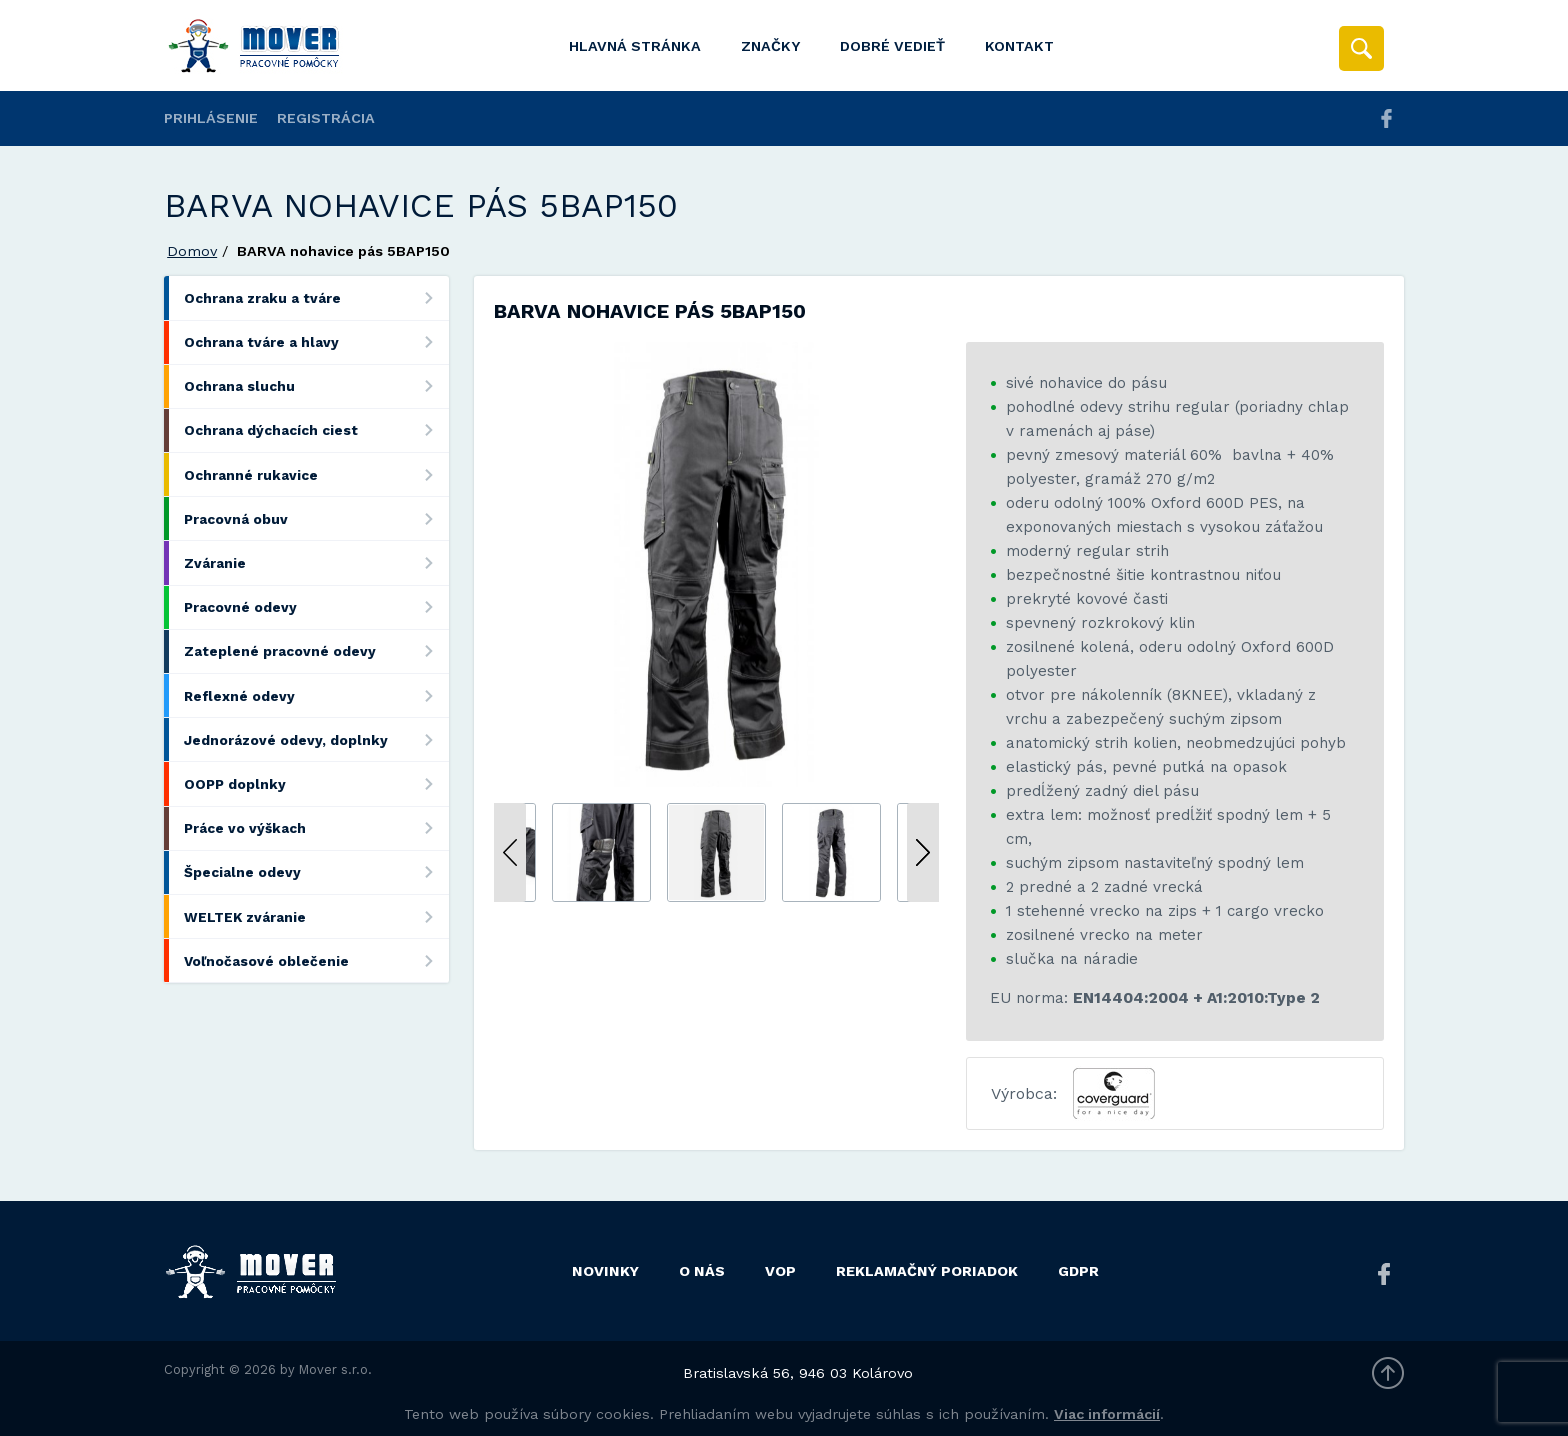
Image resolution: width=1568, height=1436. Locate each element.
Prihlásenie (211, 118)
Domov (192, 251)
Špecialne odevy (316, 872)
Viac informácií (1107, 1414)
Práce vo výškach (316, 828)
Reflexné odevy (316, 695)
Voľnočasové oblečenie (316, 960)
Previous (510, 852)
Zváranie (316, 562)
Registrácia (326, 118)
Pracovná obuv (316, 518)
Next (923, 852)
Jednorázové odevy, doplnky (316, 739)
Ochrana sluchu (316, 386)
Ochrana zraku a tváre (316, 297)
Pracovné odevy (316, 607)
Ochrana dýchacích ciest (316, 430)
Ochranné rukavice (316, 474)
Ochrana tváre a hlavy (316, 342)
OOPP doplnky (316, 783)
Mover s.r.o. (335, 1369)
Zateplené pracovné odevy (316, 651)
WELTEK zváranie (316, 916)
